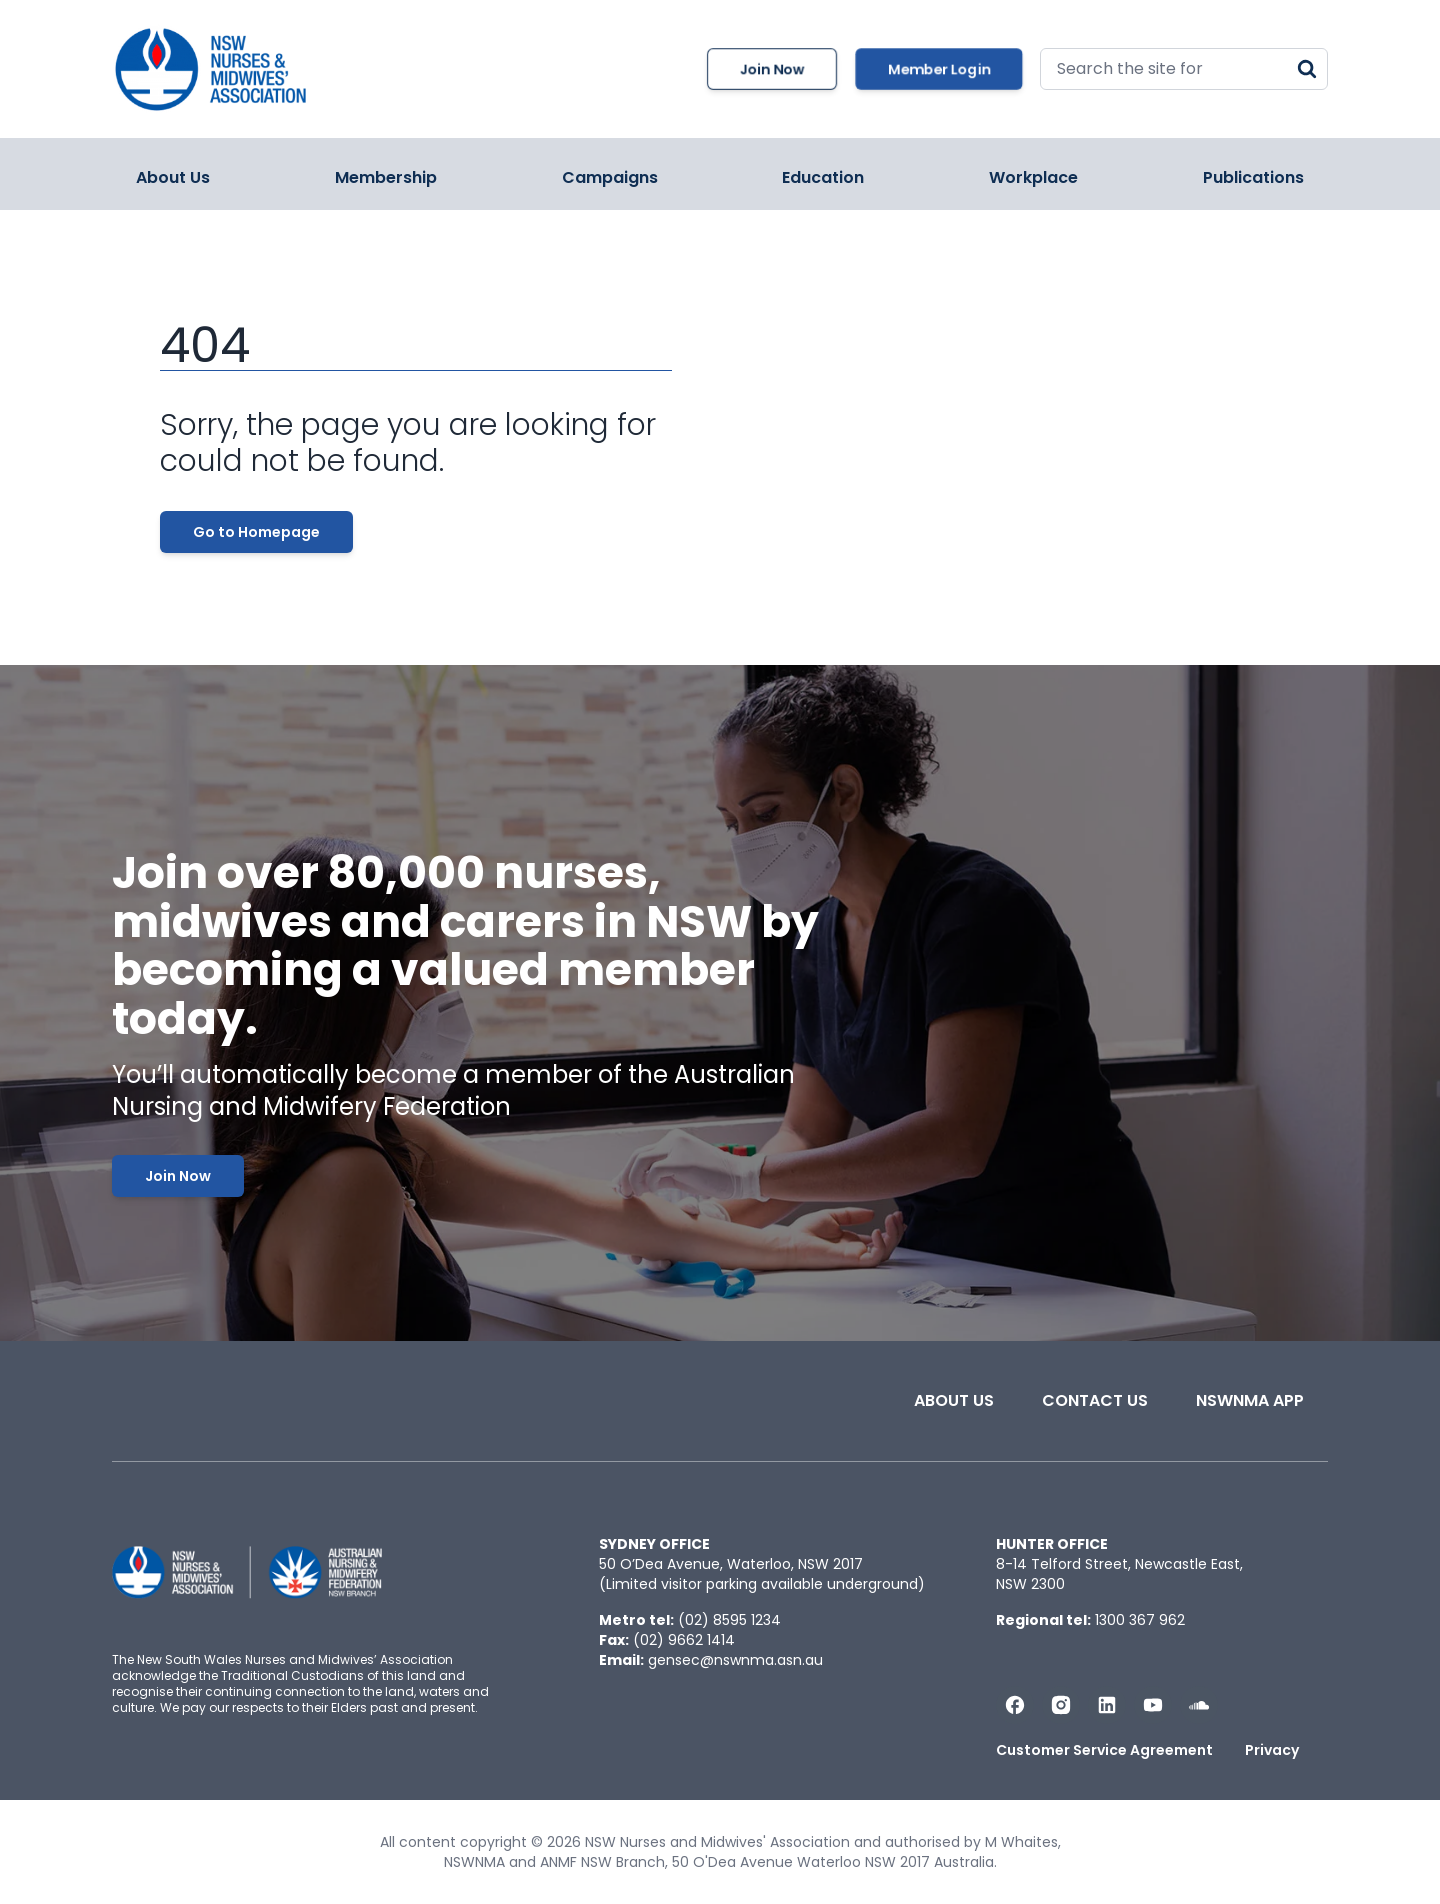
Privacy (1272, 1750)
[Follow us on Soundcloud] (1199, 1705)
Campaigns (610, 177)
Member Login (939, 69)
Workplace (1033, 177)
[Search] (1307, 69)
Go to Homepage (256, 532)
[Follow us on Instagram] (1061, 1705)
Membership (386, 177)
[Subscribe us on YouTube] (1153, 1705)
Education (823, 177)
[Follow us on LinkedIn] (1107, 1705)
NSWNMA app (1250, 1400)
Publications (1253, 177)
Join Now (772, 69)
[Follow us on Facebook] (1015, 1705)
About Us (173, 177)
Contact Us (1095, 1400)
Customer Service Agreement (1104, 1750)
